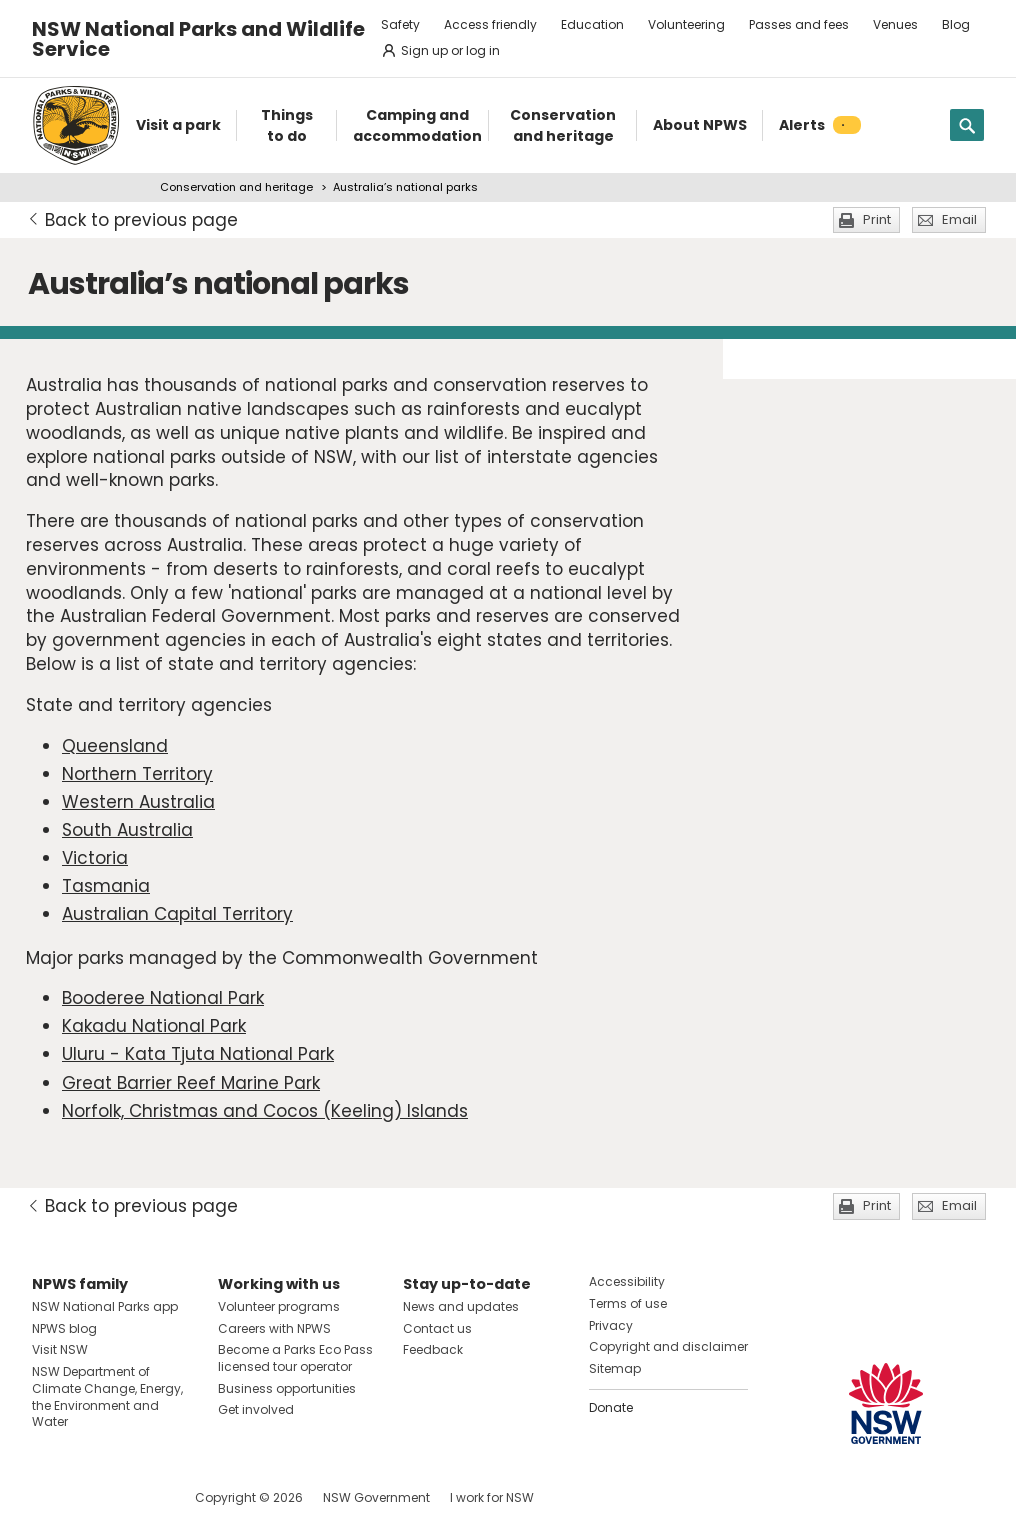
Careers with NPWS (274, 1328)
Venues (895, 24)
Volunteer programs (279, 1306)
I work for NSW (492, 1497)
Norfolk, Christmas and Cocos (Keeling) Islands (265, 1111)
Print (877, 219)
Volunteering (686, 24)
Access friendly (490, 24)
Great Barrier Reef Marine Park (191, 1083)
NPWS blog (64, 1328)
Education (592, 24)
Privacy (611, 1325)
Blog (956, 24)
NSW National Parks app (105, 1306)
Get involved (256, 1409)
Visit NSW (60, 1349)
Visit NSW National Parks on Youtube (136, 1497)
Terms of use (628, 1303)
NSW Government (376, 1497)
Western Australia (138, 802)
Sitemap (615, 1368)
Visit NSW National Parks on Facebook (50, 1497)
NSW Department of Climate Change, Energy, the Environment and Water (107, 1396)
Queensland (115, 746)
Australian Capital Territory (177, 914)
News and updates (461, 1306)
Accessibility (627, 1281)
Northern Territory (137, 774)
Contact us (437, 1328)
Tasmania (106, 886)
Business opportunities (287, 1388)
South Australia (127, 830)
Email (959, 219)
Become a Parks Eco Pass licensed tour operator (295, 1358)
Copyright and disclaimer (668, 1346)
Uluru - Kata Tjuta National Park (198, 1054)
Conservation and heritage (236, 187)
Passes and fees (799, 24)
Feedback (433, 1349)
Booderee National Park (163, 998)
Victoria (95, 858)
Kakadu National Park (154, 1026)
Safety (400, 24)
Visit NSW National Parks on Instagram (93, 1497)
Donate (611, 1407)
